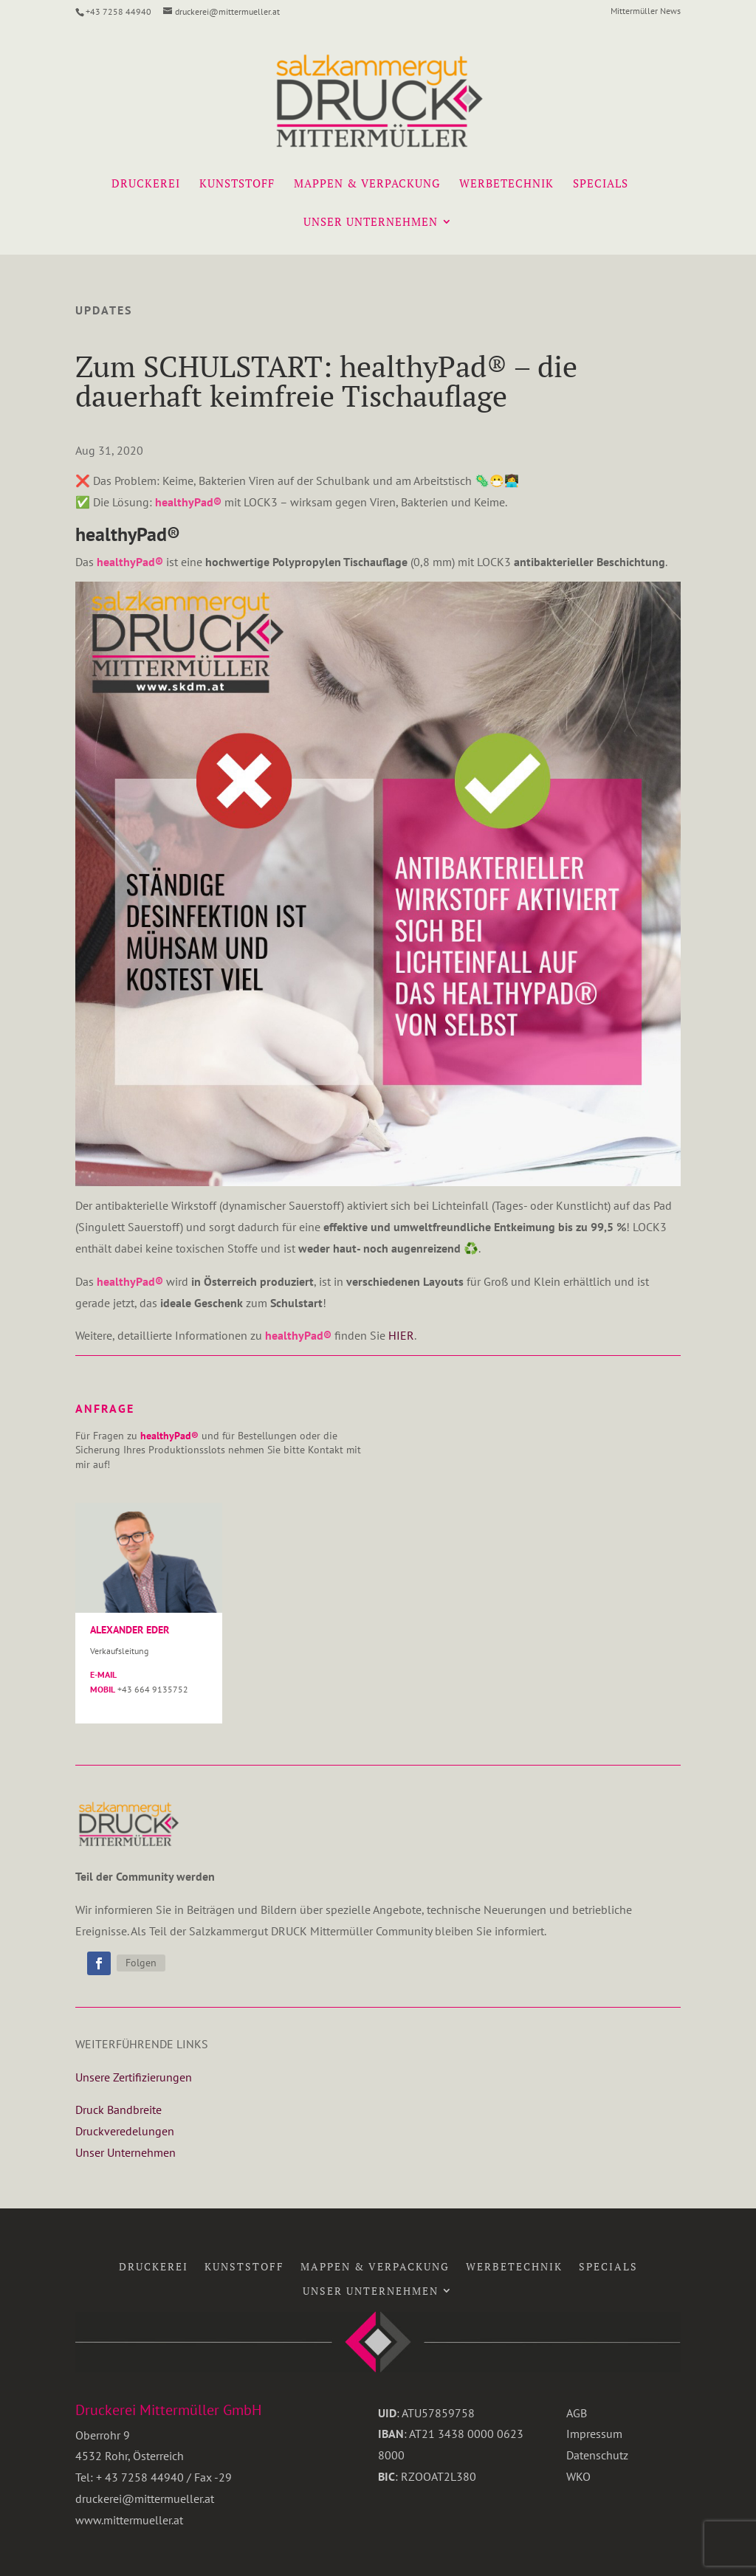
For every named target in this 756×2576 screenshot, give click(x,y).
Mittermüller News (646, 11)
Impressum (594, 2433)
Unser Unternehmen (370, 222)
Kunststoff (237, 184)
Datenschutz (597, 2455)
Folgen (141, 1962)
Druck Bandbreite (118, 2109)
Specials (600, 184)
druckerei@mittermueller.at (144, 2498)
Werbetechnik (506, 184)
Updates (103, 310)
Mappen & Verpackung (367, 184)
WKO (578, 2476)
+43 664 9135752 (152, 1689)
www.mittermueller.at (129, 2520)
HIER (399, 1335)
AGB (576, 2412)
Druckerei (145, 184)
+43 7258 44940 (118, 11)
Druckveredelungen (124, 2131)
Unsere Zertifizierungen (133, 2077)
